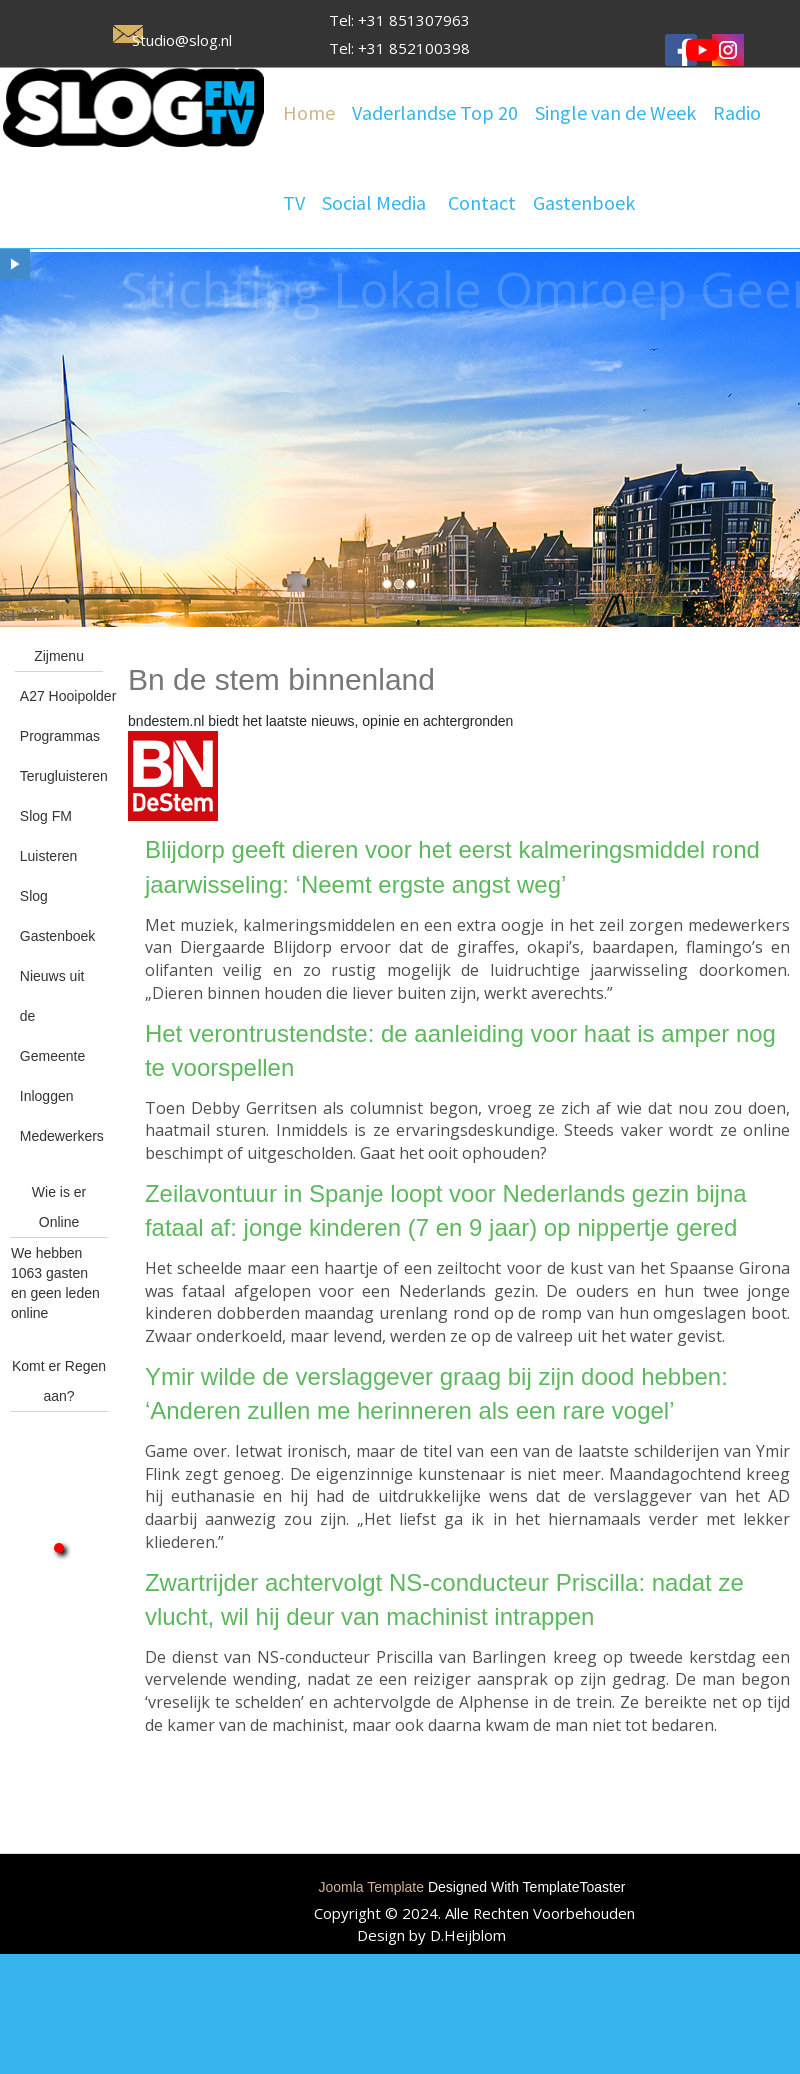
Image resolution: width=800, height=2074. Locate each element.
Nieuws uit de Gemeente (52, 1016)
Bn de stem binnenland (281, 679)
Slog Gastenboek (58, 916)
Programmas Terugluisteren (61, 756)
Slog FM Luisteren (49, 836)
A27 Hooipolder (61, 696)
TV (294, 202)
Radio (737, 112)
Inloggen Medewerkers (61, 1116)
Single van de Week (615, 112)
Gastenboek (584, 202)
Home (309, 112)
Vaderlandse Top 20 (435, 112)
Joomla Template (371, 1887)
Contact (482, 202)
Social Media (374, 202)
